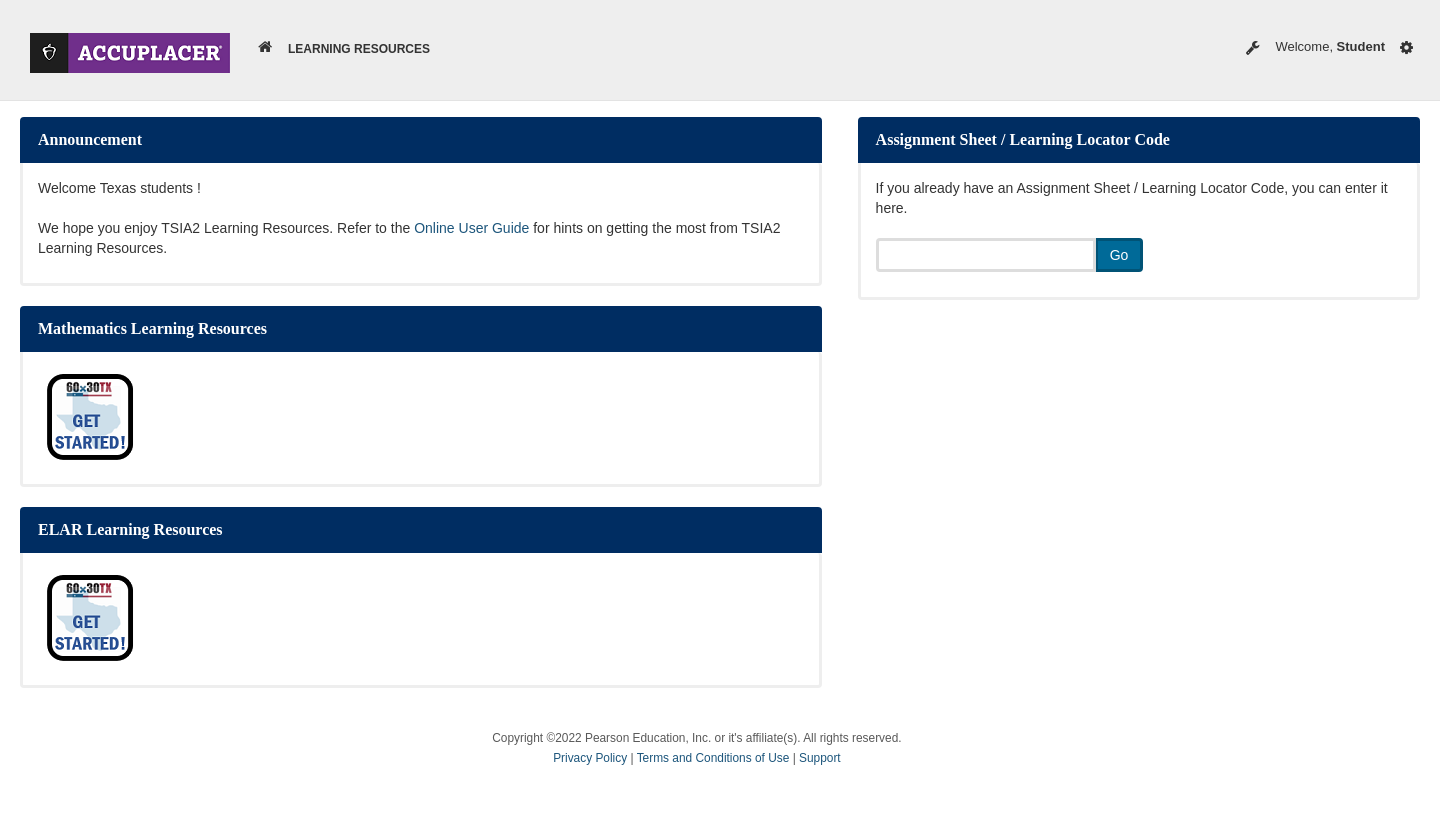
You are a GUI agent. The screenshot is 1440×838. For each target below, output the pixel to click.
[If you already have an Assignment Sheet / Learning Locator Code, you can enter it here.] (986, 255)
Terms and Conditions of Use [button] (715, 758)
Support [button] (820, 758)
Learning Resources (359, 49)
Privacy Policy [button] (591, 758)
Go (1119, 255)
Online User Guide (471, 228)
